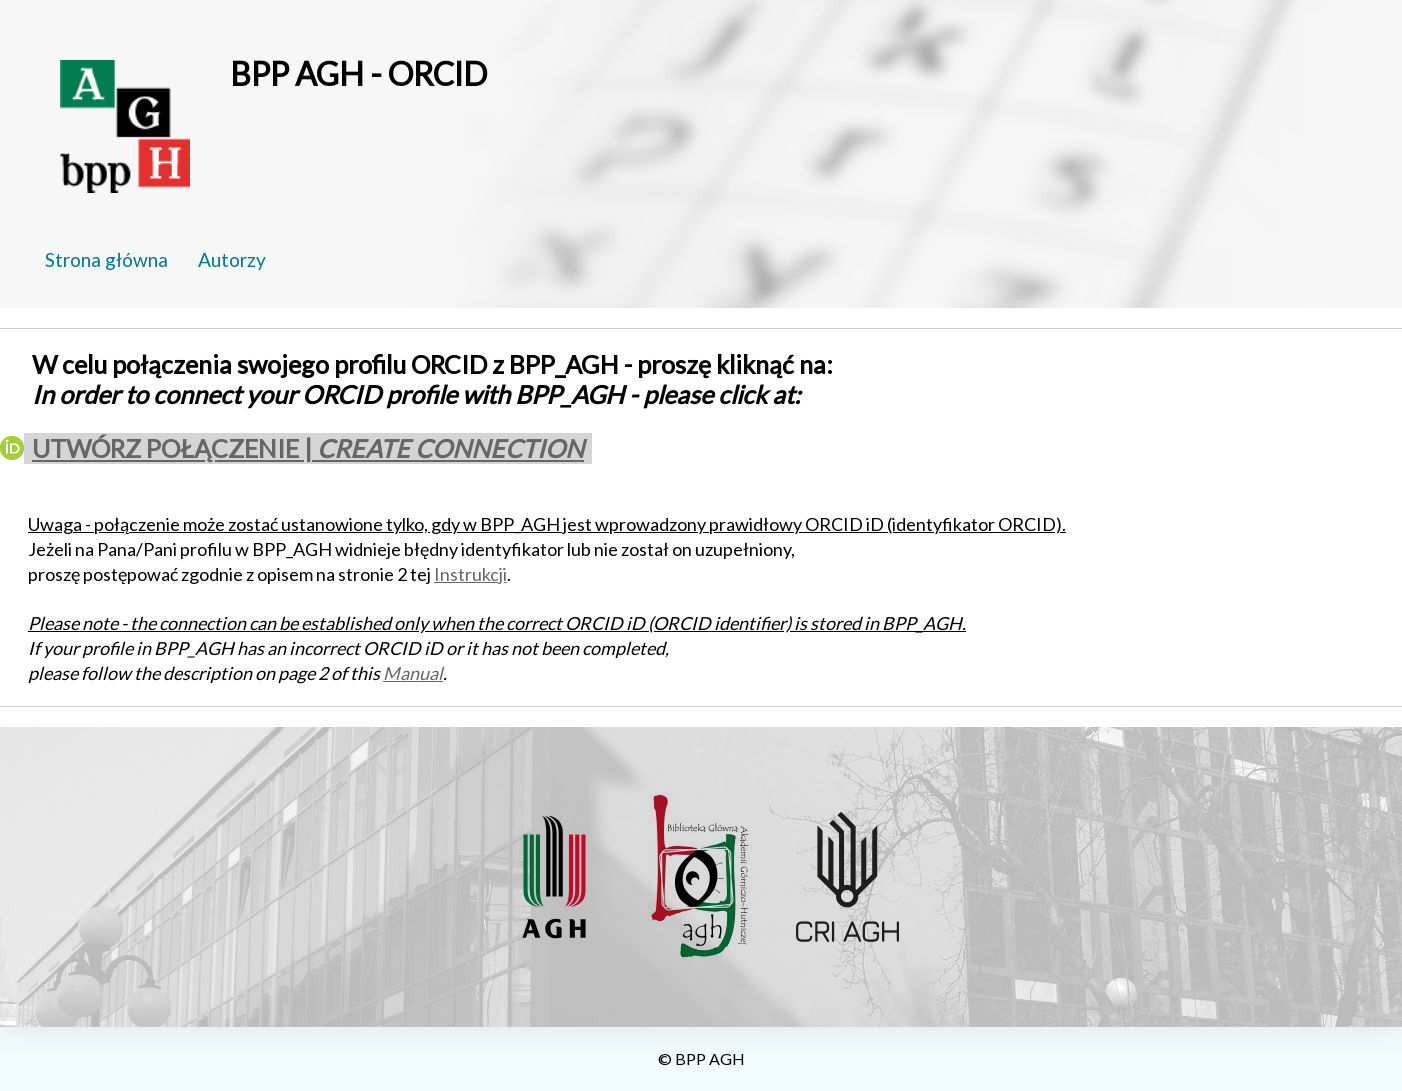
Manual (413, 673)
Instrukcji (470, 574)
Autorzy (232, 259)
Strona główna (106, 259)
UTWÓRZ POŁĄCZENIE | (308, 448)
